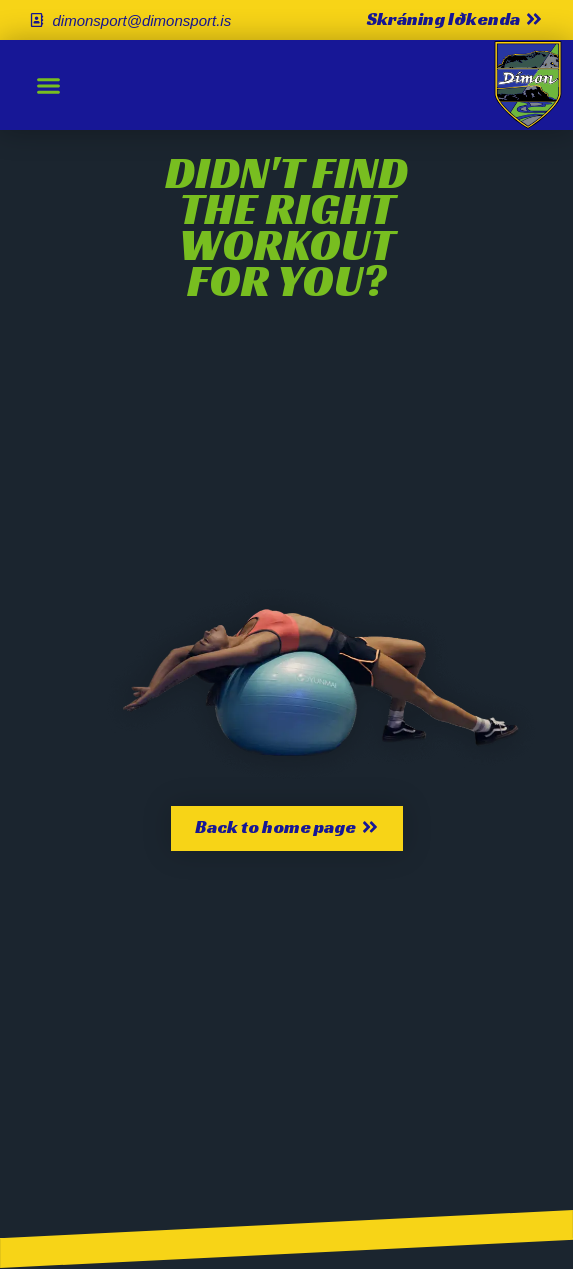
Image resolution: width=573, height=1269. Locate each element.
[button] (49, 85)
